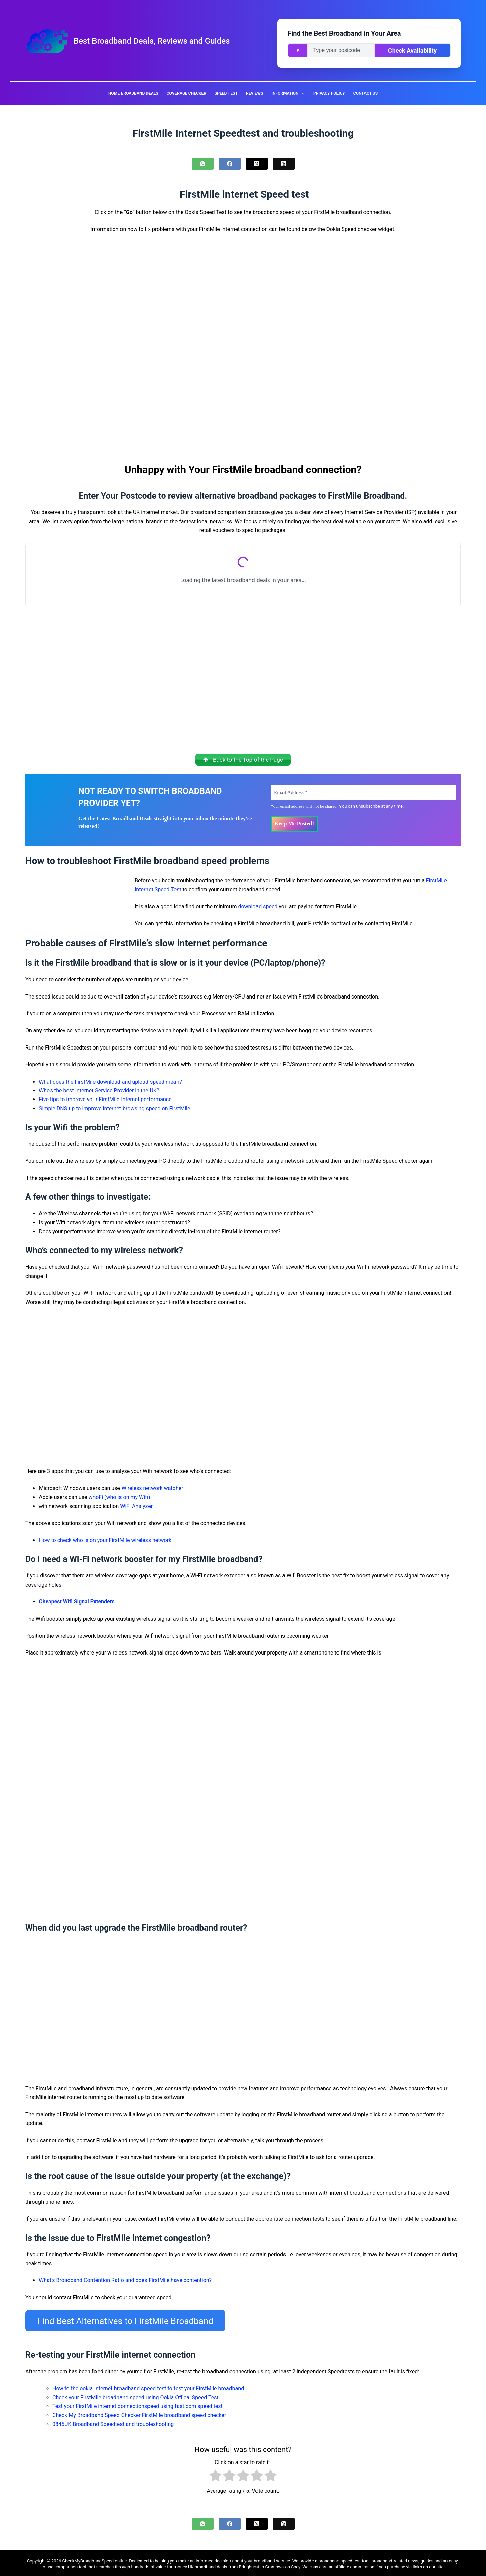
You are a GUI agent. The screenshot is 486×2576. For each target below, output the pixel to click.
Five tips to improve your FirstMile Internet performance (105, 1101)
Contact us (365, 93)
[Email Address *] (363, 794)
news (413, 2558)
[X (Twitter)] (257, 164)
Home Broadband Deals (133, 93)
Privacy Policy (329, 93)
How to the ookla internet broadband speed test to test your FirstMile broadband (148, 2386)
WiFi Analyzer (136, 1508)
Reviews (254, 93)
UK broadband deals (207, 2564)
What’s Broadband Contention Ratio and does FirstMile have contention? (125, 2282)
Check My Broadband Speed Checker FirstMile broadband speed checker (139, 2413)
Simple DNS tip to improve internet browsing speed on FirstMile (114, 1110)
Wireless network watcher (152, 1490)
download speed (257, 908)
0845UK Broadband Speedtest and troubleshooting (113, 2422)
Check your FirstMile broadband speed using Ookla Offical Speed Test (135, 2395)
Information (289, 94)
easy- (454, 2558)
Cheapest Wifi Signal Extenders (77, 1603)
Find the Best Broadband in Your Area (344, 33)
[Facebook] (230, 164)
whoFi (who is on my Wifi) (119, 1499)
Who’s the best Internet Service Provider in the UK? (99, 1092)
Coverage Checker (186, 93)
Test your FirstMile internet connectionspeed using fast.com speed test (137, 2404)
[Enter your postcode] (341, 50)
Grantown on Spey (282, 2564)
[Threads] (284, 164)
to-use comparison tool (63, 2564)
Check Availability (412, 50)
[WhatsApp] (203, 164)
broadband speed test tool (343, 2558)
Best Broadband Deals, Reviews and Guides (152, 41)
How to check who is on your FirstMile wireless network (105, 1542)
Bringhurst (249, 2564)
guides (427, 2558)
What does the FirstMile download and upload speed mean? (110, 1083)
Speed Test (226, 93)
